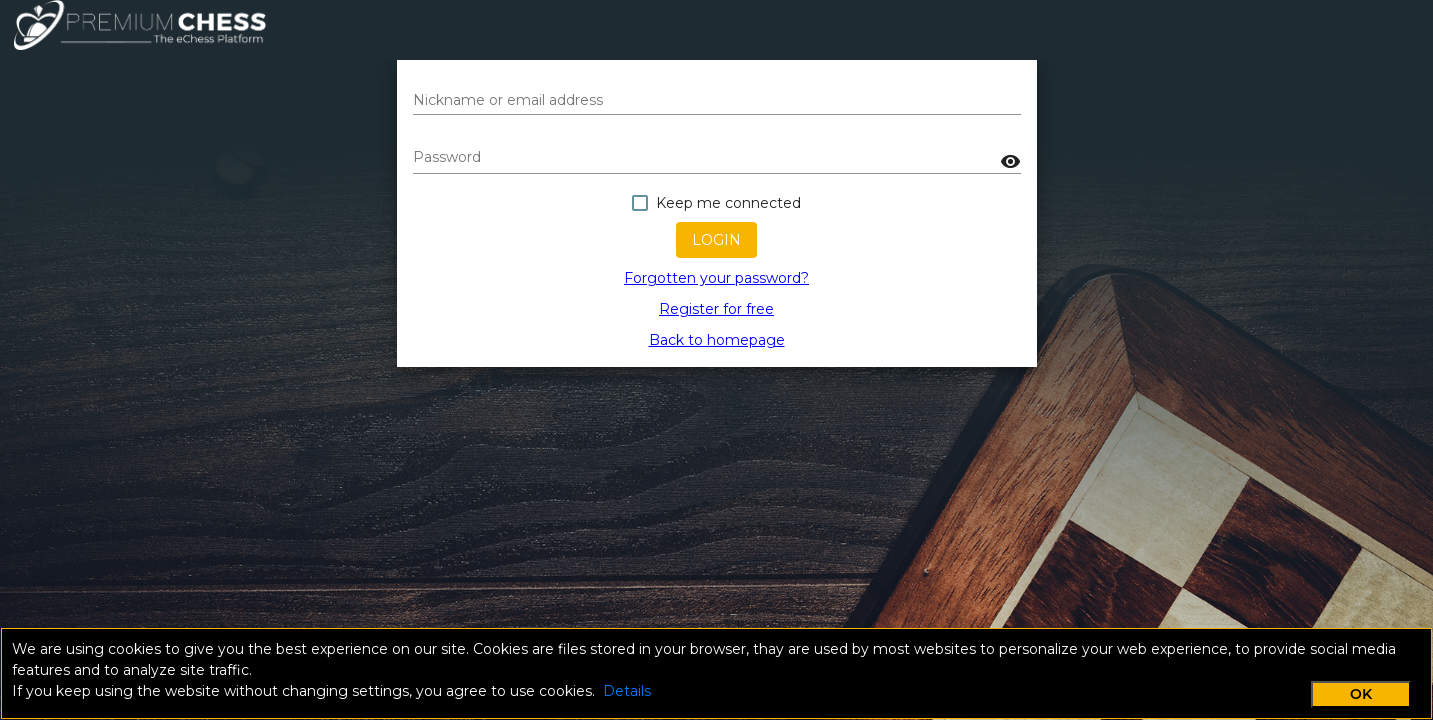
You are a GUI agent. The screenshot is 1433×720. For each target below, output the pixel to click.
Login (716, 240)
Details (627, 691)
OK (1361, 694)
